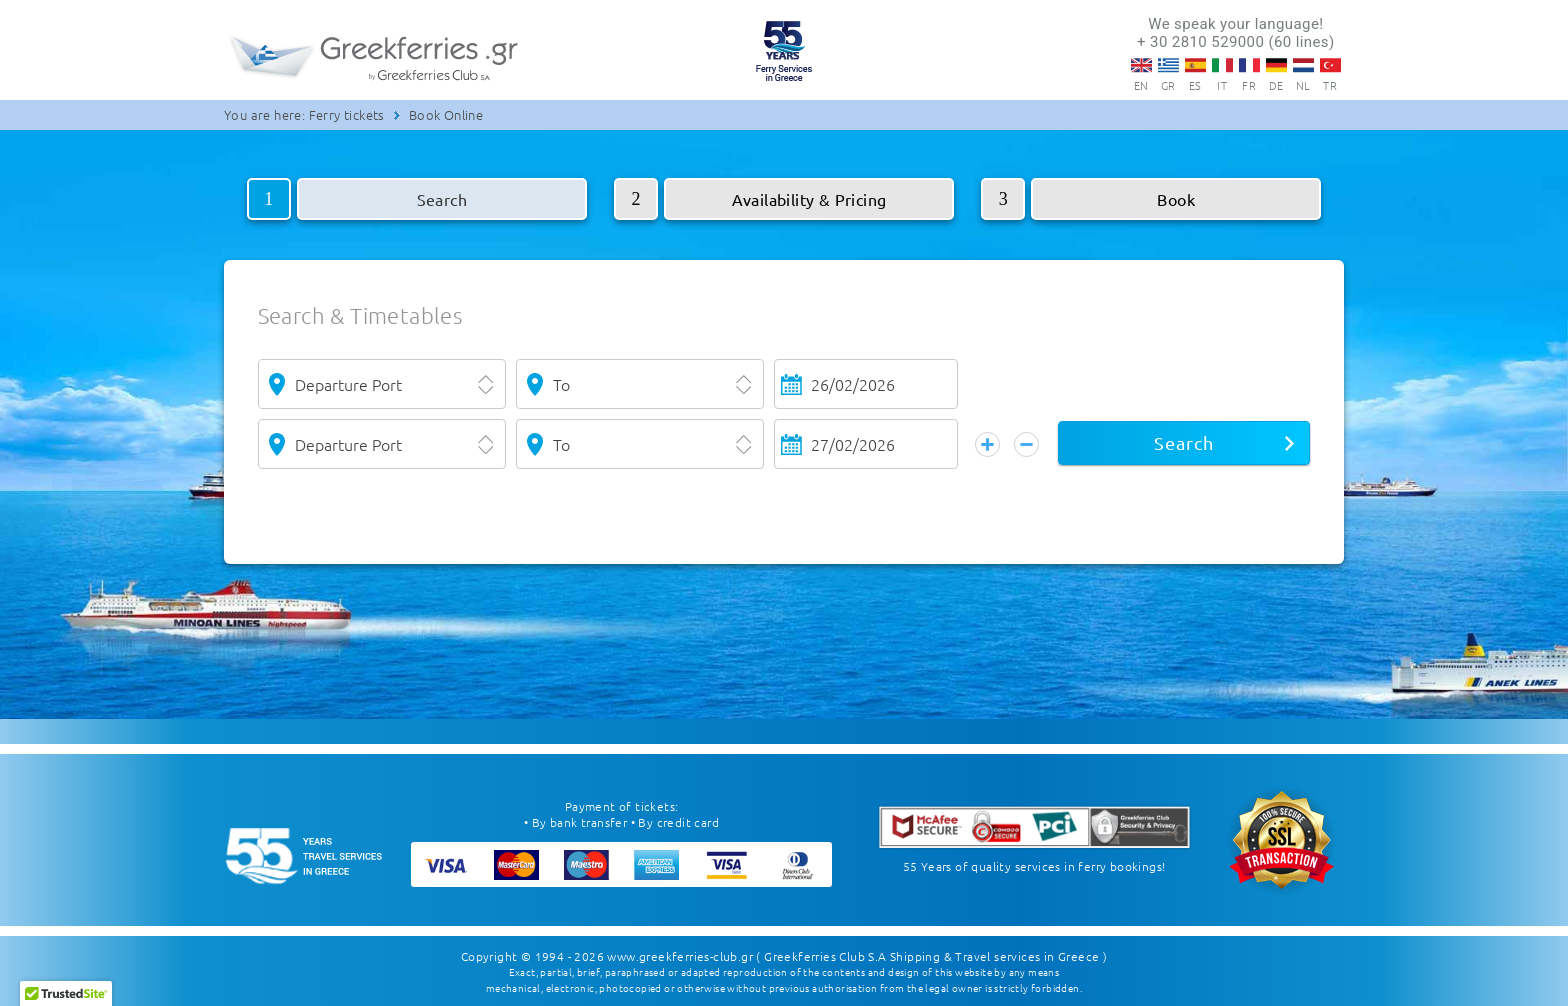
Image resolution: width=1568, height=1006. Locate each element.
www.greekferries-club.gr (680, 956)
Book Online (446, 114)
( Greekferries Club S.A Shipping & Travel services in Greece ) (931, 956)
